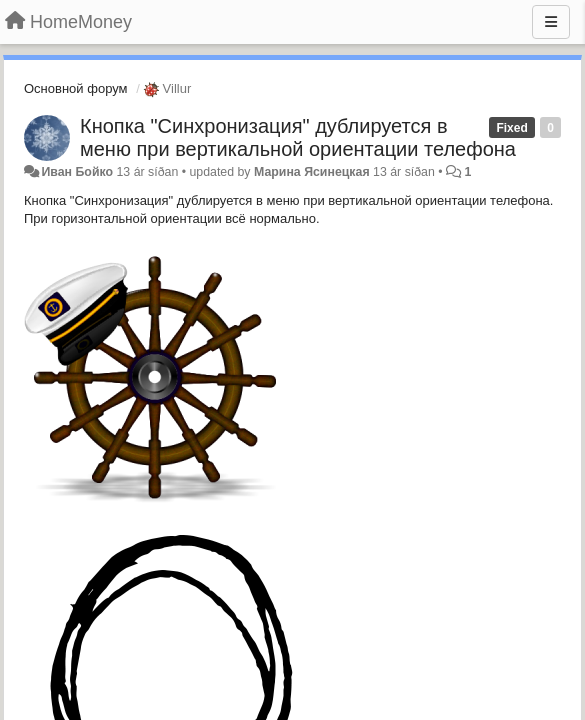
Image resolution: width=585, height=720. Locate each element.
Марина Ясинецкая (312, 172)
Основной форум (76, 88)
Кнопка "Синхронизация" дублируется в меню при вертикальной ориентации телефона (298, 137)
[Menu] (551, 22)
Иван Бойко (77, 172)
